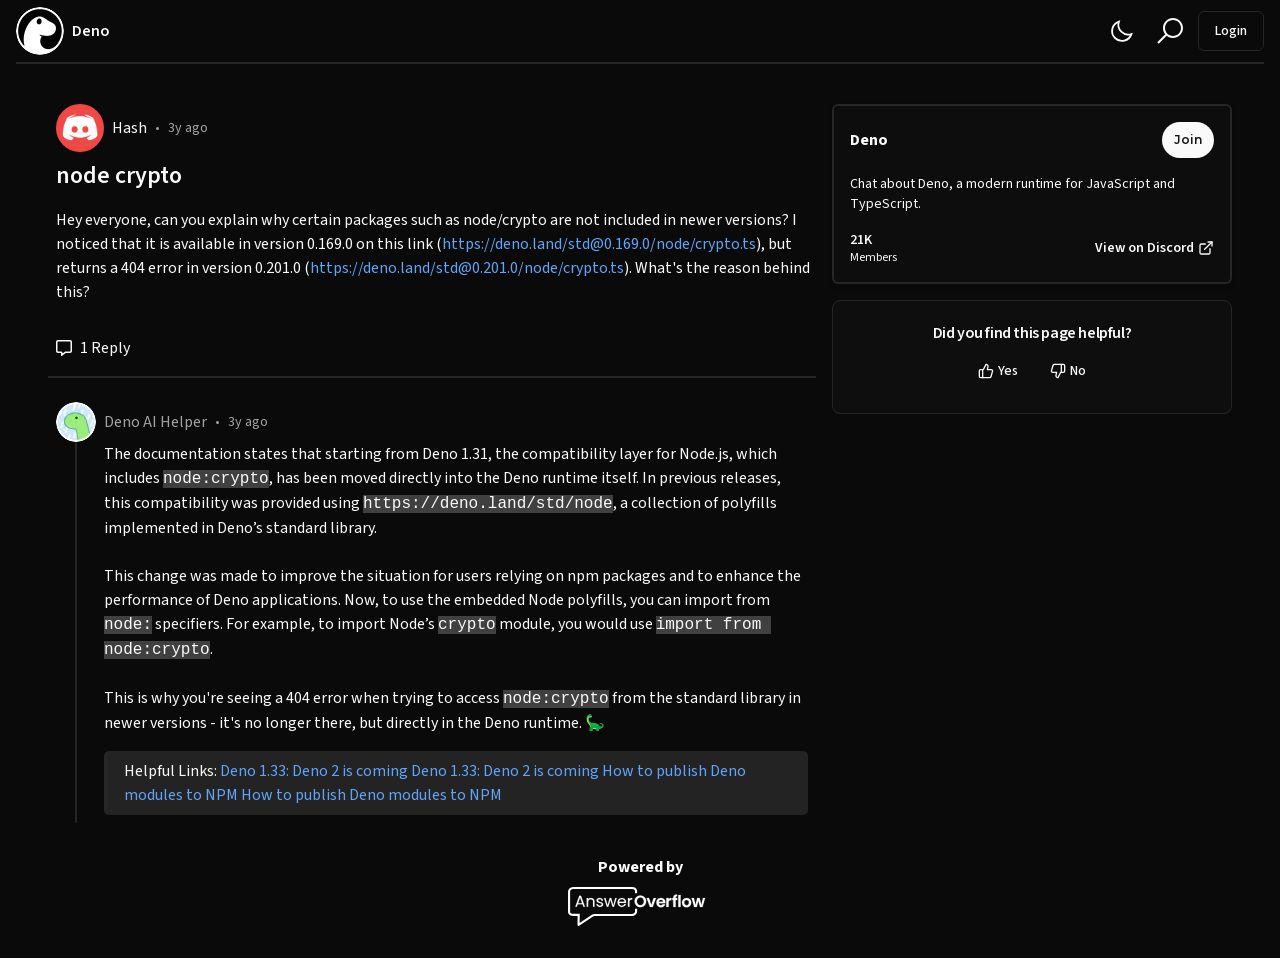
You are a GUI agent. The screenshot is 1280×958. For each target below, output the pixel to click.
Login (1231, 31)
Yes (998, 371)
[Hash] (80, 128)
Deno (869, 140)
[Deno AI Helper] (76, 422)
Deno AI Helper (155, 422)
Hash (129, 128)
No (1068, 371)
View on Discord (1154, 248)
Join (1188, 139)
